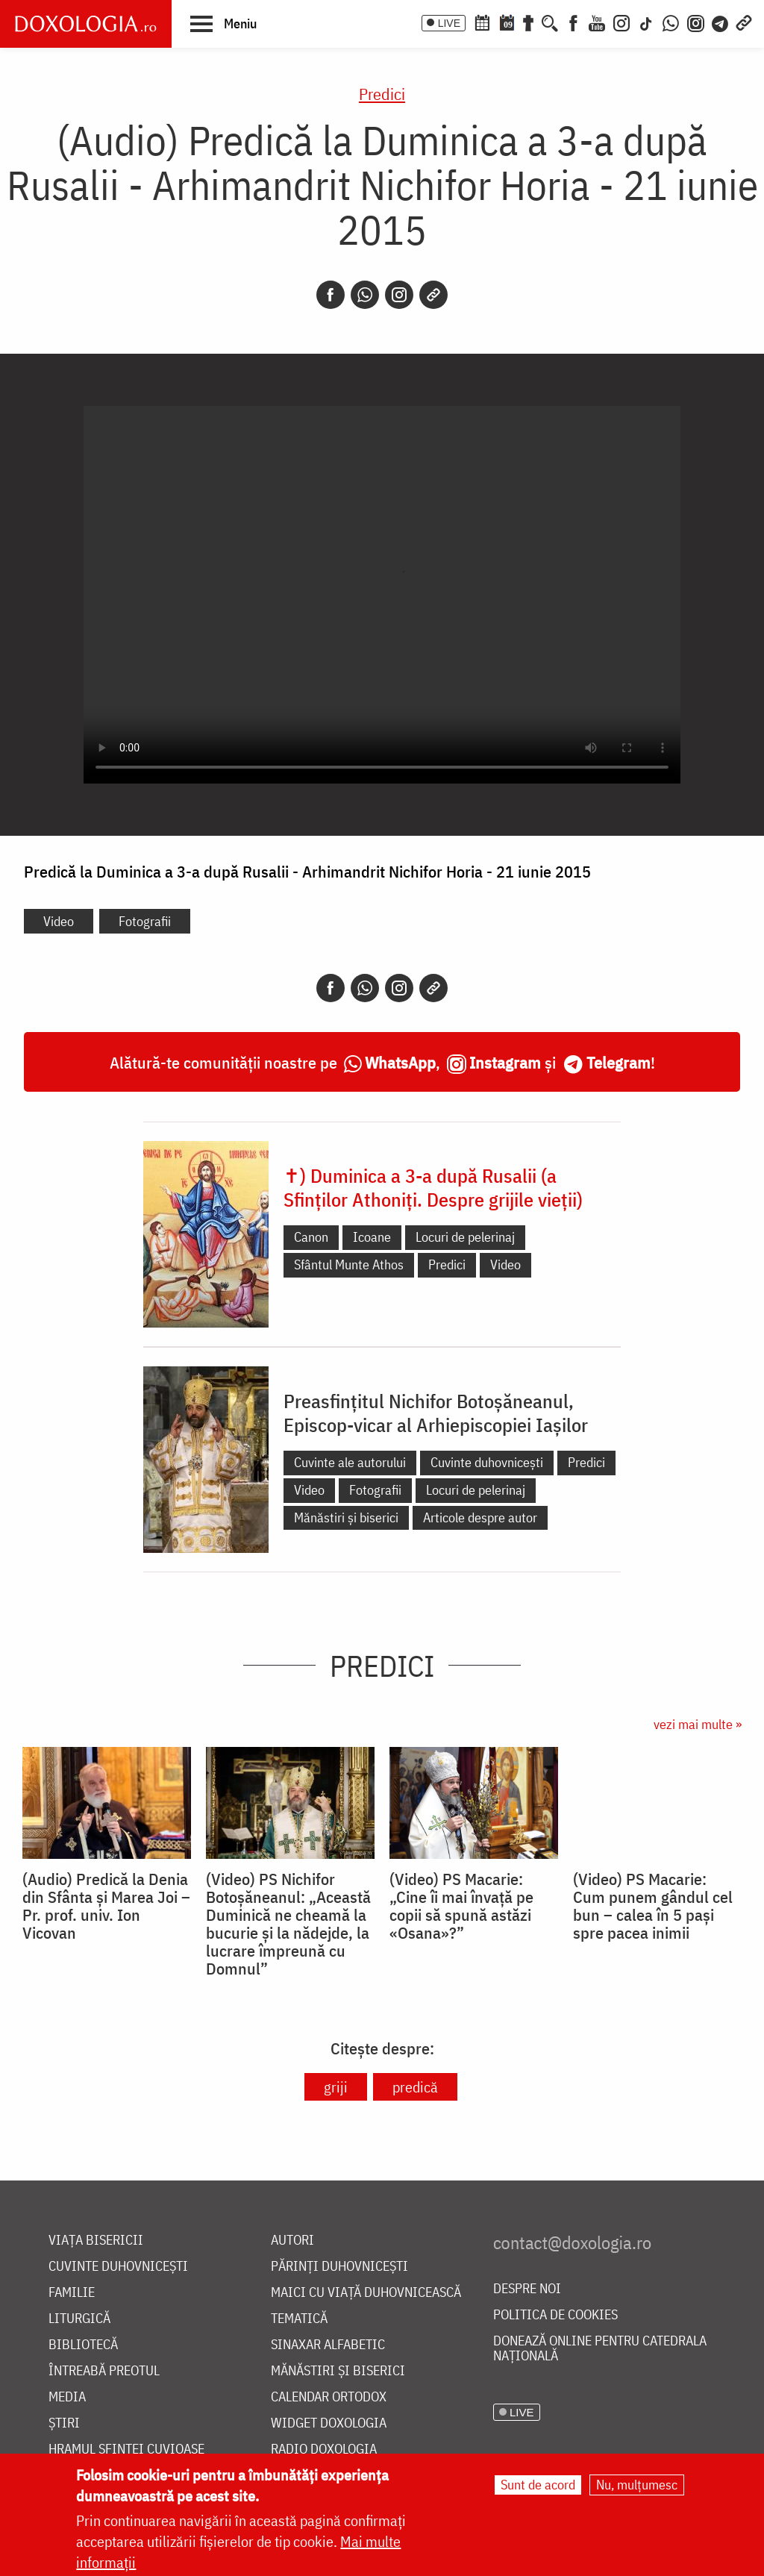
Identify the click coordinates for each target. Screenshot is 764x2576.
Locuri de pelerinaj (465, 1236)
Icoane (372, 1236)
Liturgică (79, 2319)
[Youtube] (596, 21)
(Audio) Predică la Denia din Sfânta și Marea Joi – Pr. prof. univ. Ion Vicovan (106, 1906)
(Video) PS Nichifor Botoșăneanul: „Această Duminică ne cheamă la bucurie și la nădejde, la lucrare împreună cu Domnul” (288, 1924)
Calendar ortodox (328, 2397)
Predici (382, 93)
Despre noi (527, 2289)
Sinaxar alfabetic (328, 2345)
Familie (71, 2293)
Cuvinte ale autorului (350, 1462)
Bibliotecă (83, 2345)
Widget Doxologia (328, 2423)
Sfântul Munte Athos (349, 1264)
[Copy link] (433, 295)
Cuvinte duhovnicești (486, 1462)
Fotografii (145, 921)
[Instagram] (621, 21)
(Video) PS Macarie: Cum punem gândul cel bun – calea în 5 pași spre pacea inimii (653, 1906)
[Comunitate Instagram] (696, 21)
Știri (64, 2423)
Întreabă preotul (104, 2371)
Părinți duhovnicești (339, 2267)
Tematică (299, 2319)
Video (58, 921)
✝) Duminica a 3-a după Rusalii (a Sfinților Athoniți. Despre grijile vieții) (433, 1187)
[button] (223, 23)
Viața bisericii (95, 2240)
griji (336, 2087)
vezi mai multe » (698, 1724)
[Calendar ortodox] (482, 21)
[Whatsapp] (365, 295)
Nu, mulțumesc (636, 2484)
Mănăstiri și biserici (346, 1517)
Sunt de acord (538, 2484)
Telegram (618, 1062)
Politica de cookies (555, 2315)
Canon (311, 1236)
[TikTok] (646, 21)
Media (67, 2397)
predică (415, 2087)
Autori (292, 2240)
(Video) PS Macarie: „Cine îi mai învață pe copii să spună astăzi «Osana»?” (461, 1906)
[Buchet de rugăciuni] (528, 21)
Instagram (505, 1062)
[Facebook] (573, 21)
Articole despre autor (480, 1517)
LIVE (449, 23)
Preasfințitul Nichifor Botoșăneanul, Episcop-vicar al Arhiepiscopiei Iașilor (436, 1413)
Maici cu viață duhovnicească (366, 2293)
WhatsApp (400, 1062)
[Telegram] (720, 21)
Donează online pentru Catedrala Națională (600, 2348)
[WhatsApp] (670, 21)
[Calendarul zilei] (506, 21)
